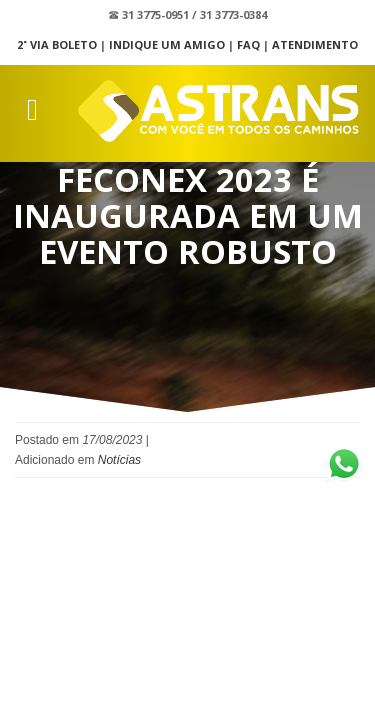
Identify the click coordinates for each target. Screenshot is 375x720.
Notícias (119, 460)
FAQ (248, 44)
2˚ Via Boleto (57, 44)
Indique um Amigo (167, 44)
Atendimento (315, 44)
